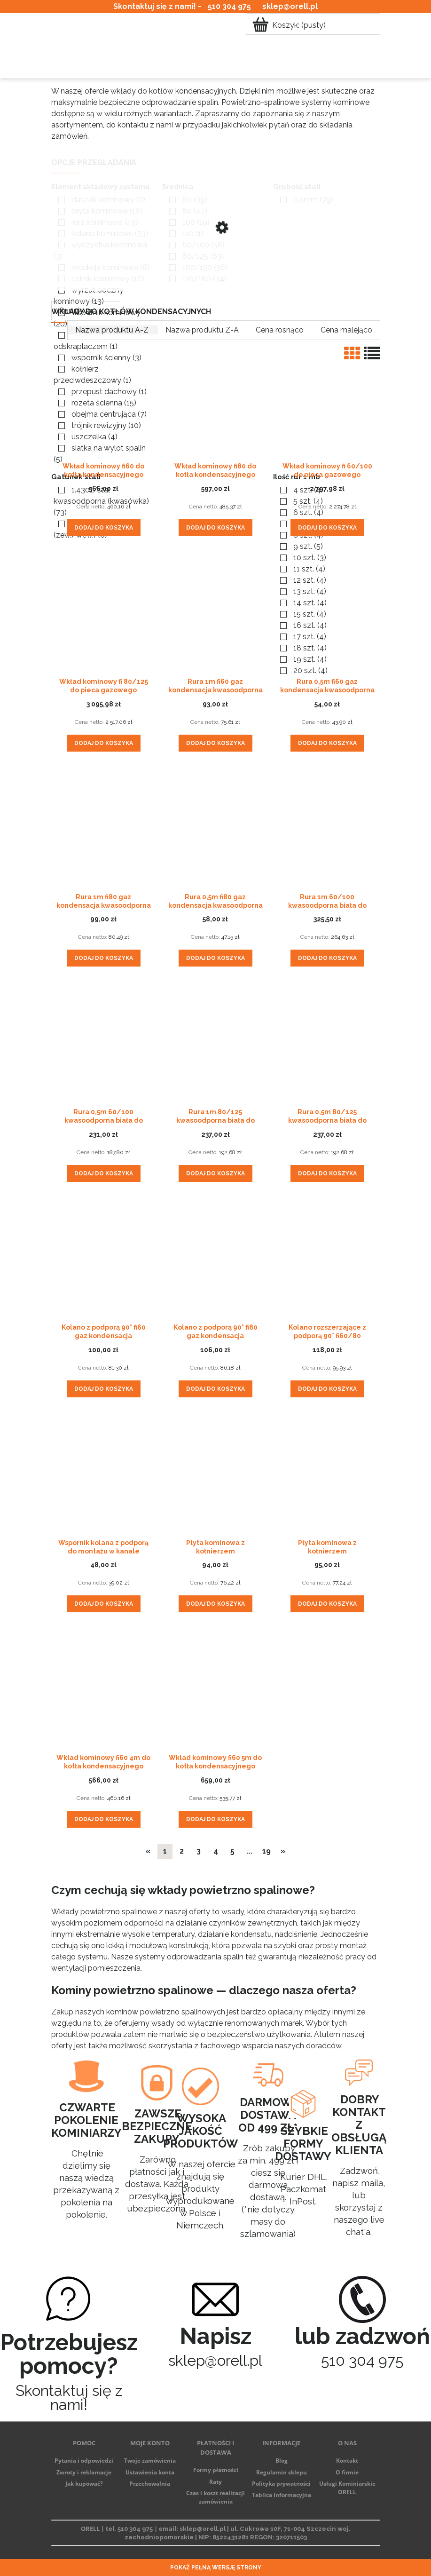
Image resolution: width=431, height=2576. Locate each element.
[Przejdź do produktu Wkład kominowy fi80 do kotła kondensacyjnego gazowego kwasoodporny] (215, 398)
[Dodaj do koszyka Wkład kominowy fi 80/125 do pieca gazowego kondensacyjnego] (104, 743)
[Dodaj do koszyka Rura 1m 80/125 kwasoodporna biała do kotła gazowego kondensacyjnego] (215, 1173)
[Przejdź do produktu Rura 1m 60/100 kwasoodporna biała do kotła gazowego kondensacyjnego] (327, 829)
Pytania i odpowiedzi (84, 2461)
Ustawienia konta (149, 2472)
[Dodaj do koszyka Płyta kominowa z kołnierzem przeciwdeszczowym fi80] (327, 1603)
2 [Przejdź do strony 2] (182, 1851)
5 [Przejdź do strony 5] (232, 1851)
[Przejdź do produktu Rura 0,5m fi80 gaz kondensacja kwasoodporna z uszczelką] (215, 829)
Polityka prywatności (281, 2484)
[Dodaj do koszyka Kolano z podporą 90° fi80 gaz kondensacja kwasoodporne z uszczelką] (215, 1388)
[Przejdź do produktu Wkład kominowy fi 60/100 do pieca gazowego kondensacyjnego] (327, 398)
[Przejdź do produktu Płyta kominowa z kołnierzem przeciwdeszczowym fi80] (327, 1475)
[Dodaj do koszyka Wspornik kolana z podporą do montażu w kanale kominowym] (104, 1603)
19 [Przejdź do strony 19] (266, 1851)
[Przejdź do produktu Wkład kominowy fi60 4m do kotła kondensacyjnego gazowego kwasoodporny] (103, 1690)
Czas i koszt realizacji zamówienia (215, 2497)
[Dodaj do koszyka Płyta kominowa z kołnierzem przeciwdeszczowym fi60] (215, 1603)
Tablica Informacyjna (281, 2495)
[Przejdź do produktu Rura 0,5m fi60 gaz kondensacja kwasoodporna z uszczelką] (327, 614)
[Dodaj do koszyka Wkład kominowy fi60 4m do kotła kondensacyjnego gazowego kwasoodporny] (104, 1819)
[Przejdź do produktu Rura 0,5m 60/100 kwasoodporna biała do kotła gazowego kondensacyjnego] (103, 1044)
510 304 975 (229, 6)
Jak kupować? (84, 2484)
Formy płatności (215, 2470)
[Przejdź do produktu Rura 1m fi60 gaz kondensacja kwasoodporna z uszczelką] (215, 614)
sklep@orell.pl (290, 6)
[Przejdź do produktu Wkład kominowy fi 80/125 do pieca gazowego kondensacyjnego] (103, 614)
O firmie (347, 2472)
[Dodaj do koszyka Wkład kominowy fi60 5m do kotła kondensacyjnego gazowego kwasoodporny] (215, 1819)
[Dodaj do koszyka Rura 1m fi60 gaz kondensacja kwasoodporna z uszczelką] (215, 743)
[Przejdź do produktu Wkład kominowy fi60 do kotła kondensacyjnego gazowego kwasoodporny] (103, 398)
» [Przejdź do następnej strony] (283, 1851)
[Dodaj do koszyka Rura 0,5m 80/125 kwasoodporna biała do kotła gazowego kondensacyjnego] (327, 1173)
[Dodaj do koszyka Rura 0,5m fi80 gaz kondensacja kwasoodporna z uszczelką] (215, 958)
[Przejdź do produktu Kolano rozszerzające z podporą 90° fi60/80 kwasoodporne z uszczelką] (327, 1259)
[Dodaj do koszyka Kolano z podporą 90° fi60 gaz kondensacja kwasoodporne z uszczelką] (104, 1388)
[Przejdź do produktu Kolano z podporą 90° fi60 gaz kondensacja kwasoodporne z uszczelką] (103, 1259)
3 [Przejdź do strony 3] (198, 1851)
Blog (281, 2461)
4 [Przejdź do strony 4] (215, 1851)
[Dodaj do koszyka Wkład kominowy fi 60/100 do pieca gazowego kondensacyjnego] (327, 527)
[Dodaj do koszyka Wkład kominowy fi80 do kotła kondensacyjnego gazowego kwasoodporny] (215, 527)
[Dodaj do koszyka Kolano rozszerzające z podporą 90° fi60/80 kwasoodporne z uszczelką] (327, 1388)
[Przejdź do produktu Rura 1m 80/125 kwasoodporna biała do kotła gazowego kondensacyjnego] (215, 1044)
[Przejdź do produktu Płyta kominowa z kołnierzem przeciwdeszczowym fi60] (215, 1475)
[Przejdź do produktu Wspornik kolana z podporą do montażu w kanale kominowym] (103, 1475)
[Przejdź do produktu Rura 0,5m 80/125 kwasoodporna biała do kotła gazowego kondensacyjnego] (327, 1044)
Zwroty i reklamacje (83, 2472)
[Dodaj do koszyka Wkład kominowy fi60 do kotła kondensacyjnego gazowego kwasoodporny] (104, 527)
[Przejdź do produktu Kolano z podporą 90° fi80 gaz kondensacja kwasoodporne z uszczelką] (215, 1259)
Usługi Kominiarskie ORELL (347, 2488)
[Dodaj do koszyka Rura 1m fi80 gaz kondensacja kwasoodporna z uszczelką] (104, 958)
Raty (215, 2482)
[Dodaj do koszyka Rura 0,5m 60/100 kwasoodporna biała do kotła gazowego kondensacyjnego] (104, 1173)
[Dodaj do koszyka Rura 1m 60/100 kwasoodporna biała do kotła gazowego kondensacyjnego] (327, 958)
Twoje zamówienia (150, 2461)
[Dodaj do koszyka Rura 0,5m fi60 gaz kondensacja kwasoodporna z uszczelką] (327, 743)
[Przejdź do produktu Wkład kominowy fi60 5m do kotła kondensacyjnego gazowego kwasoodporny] (215, 1690)
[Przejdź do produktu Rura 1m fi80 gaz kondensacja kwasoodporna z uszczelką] (103, 829)
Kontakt (347, 2461)
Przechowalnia (149, 2484)
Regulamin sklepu (281, 2472)
